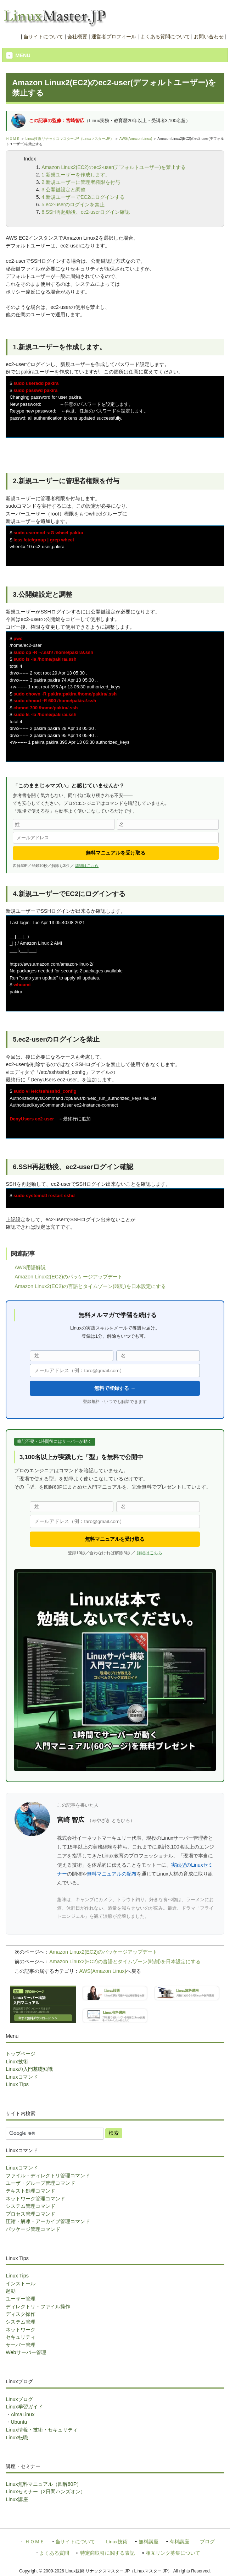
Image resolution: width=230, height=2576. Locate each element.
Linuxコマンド (22, 2077)
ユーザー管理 (20, 2299)
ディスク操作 (20, 2314)
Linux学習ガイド (24, 2406)
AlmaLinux (22, 2414)
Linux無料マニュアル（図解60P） (44, 2484)
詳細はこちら (87, 865)
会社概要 (77, 36)
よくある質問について (165, 36)
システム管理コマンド (30, 2206)
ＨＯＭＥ (13, 139)
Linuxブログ (19, 2399)
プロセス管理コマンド (30, 2214)
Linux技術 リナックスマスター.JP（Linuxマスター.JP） (70, 139)
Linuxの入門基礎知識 (29, 2069)
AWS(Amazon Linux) (135, 139)
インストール (20, 2283)
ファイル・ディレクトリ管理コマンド (48, 2175)
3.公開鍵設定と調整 (63, 189)
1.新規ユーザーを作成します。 (75, 175)
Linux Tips (17, 2084)
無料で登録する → (114, 1388)
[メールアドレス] (116, 838)
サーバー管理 (20, 2345)
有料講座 (179, 2541)
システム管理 (20, 2322)
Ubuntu (19, 2422)
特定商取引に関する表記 (107, 2553)
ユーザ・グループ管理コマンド (40, 2183)
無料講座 (148, 2541)
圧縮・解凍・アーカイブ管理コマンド (48, 2221)
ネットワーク (20, 2329)
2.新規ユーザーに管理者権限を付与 (80, 182)
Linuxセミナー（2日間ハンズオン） (45, 2491)
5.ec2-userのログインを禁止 (73, 204)
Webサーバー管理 (26, 2352)
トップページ (20, 2054)
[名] (168, 824)
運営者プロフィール (113, 36)
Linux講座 (17, 2499)
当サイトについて (43, 36)
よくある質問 (54, 2553)
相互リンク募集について (173, 2553)
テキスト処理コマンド (30, 2191)
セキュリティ (20, 2337)
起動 (11, 2291)
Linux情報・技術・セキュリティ (41, 2430)
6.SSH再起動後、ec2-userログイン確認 (85, 212)
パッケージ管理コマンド (33, 2229)
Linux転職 (17, 2437)
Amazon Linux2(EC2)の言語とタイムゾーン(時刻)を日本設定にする (90, 1286)
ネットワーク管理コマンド (35, 2198)
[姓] (63, 824)
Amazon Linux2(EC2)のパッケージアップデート (69, 1276)
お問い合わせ (209, 36)
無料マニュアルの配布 (111, 1874)
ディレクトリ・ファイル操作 (38, 2306)
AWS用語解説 (30, 1267)
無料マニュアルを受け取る (115, 853)
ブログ (207, 2541)
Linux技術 (17, 2061)
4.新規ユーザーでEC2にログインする (83, 197)
